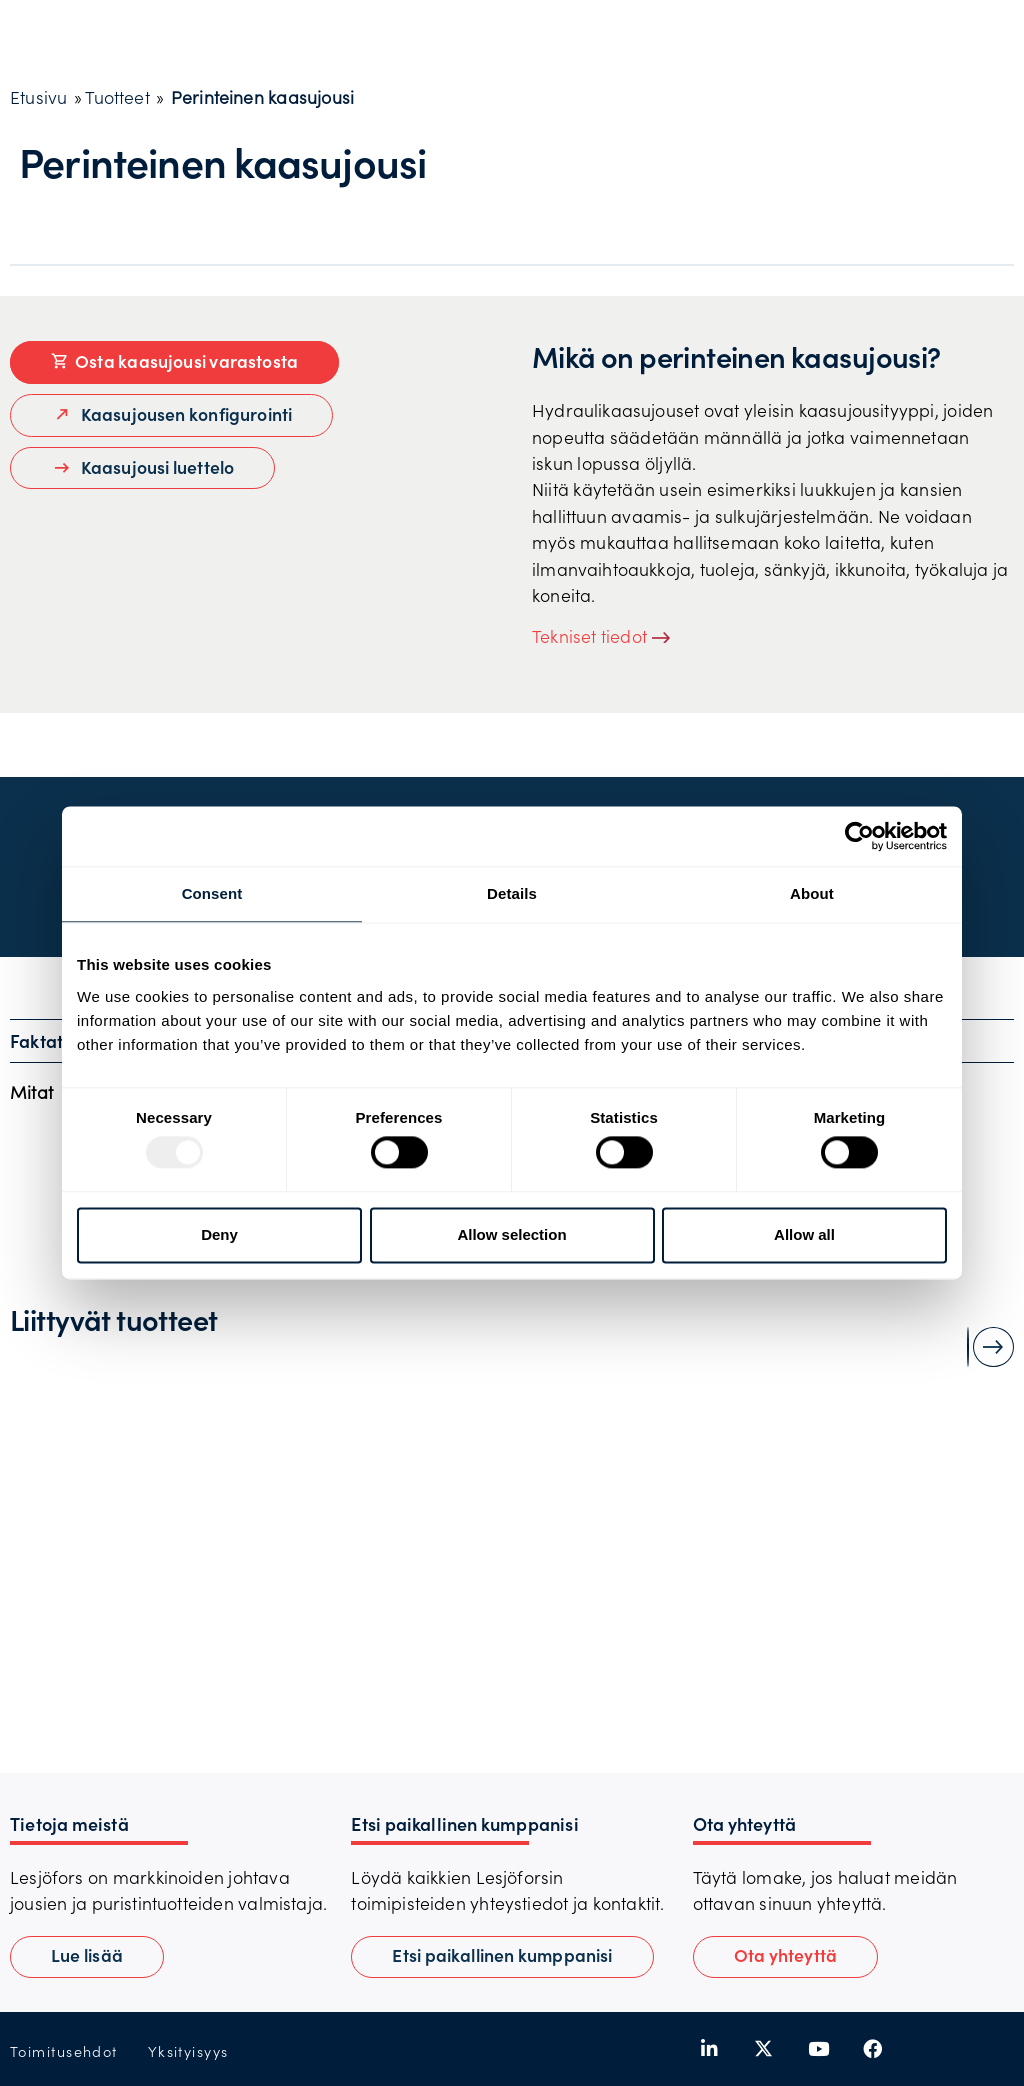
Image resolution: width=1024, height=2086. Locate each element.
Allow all (804, 1234)
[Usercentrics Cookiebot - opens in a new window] (859, 836)
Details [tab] (512, 893)
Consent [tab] (212, 893)
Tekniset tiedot (589, 636)
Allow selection (511, 1234)
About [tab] (812, 893)
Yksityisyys (188, 2051)
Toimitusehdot (64, 2051)
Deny (219, 1234)
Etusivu (38, 97)
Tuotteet (117, 97)
